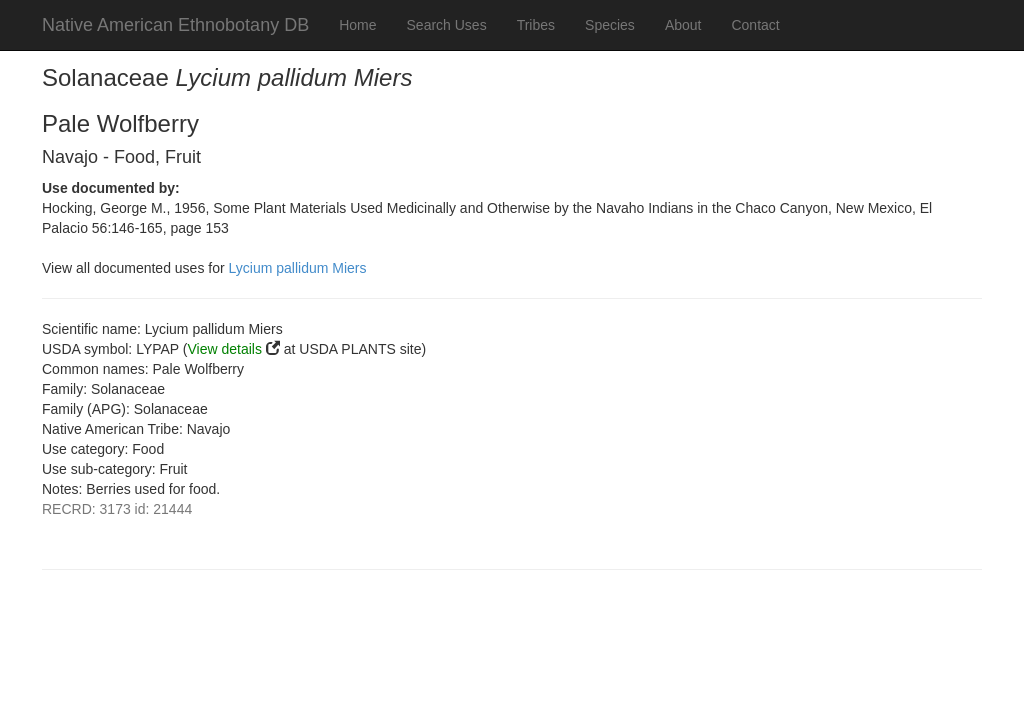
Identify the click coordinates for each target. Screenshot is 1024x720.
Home (357, 25)
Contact (755, 25)
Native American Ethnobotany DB (175, 25)
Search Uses (447, 25)
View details (225, 349)
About (683, 25)
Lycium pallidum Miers (298, 268)
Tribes (536, 25)
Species (610, 25)
